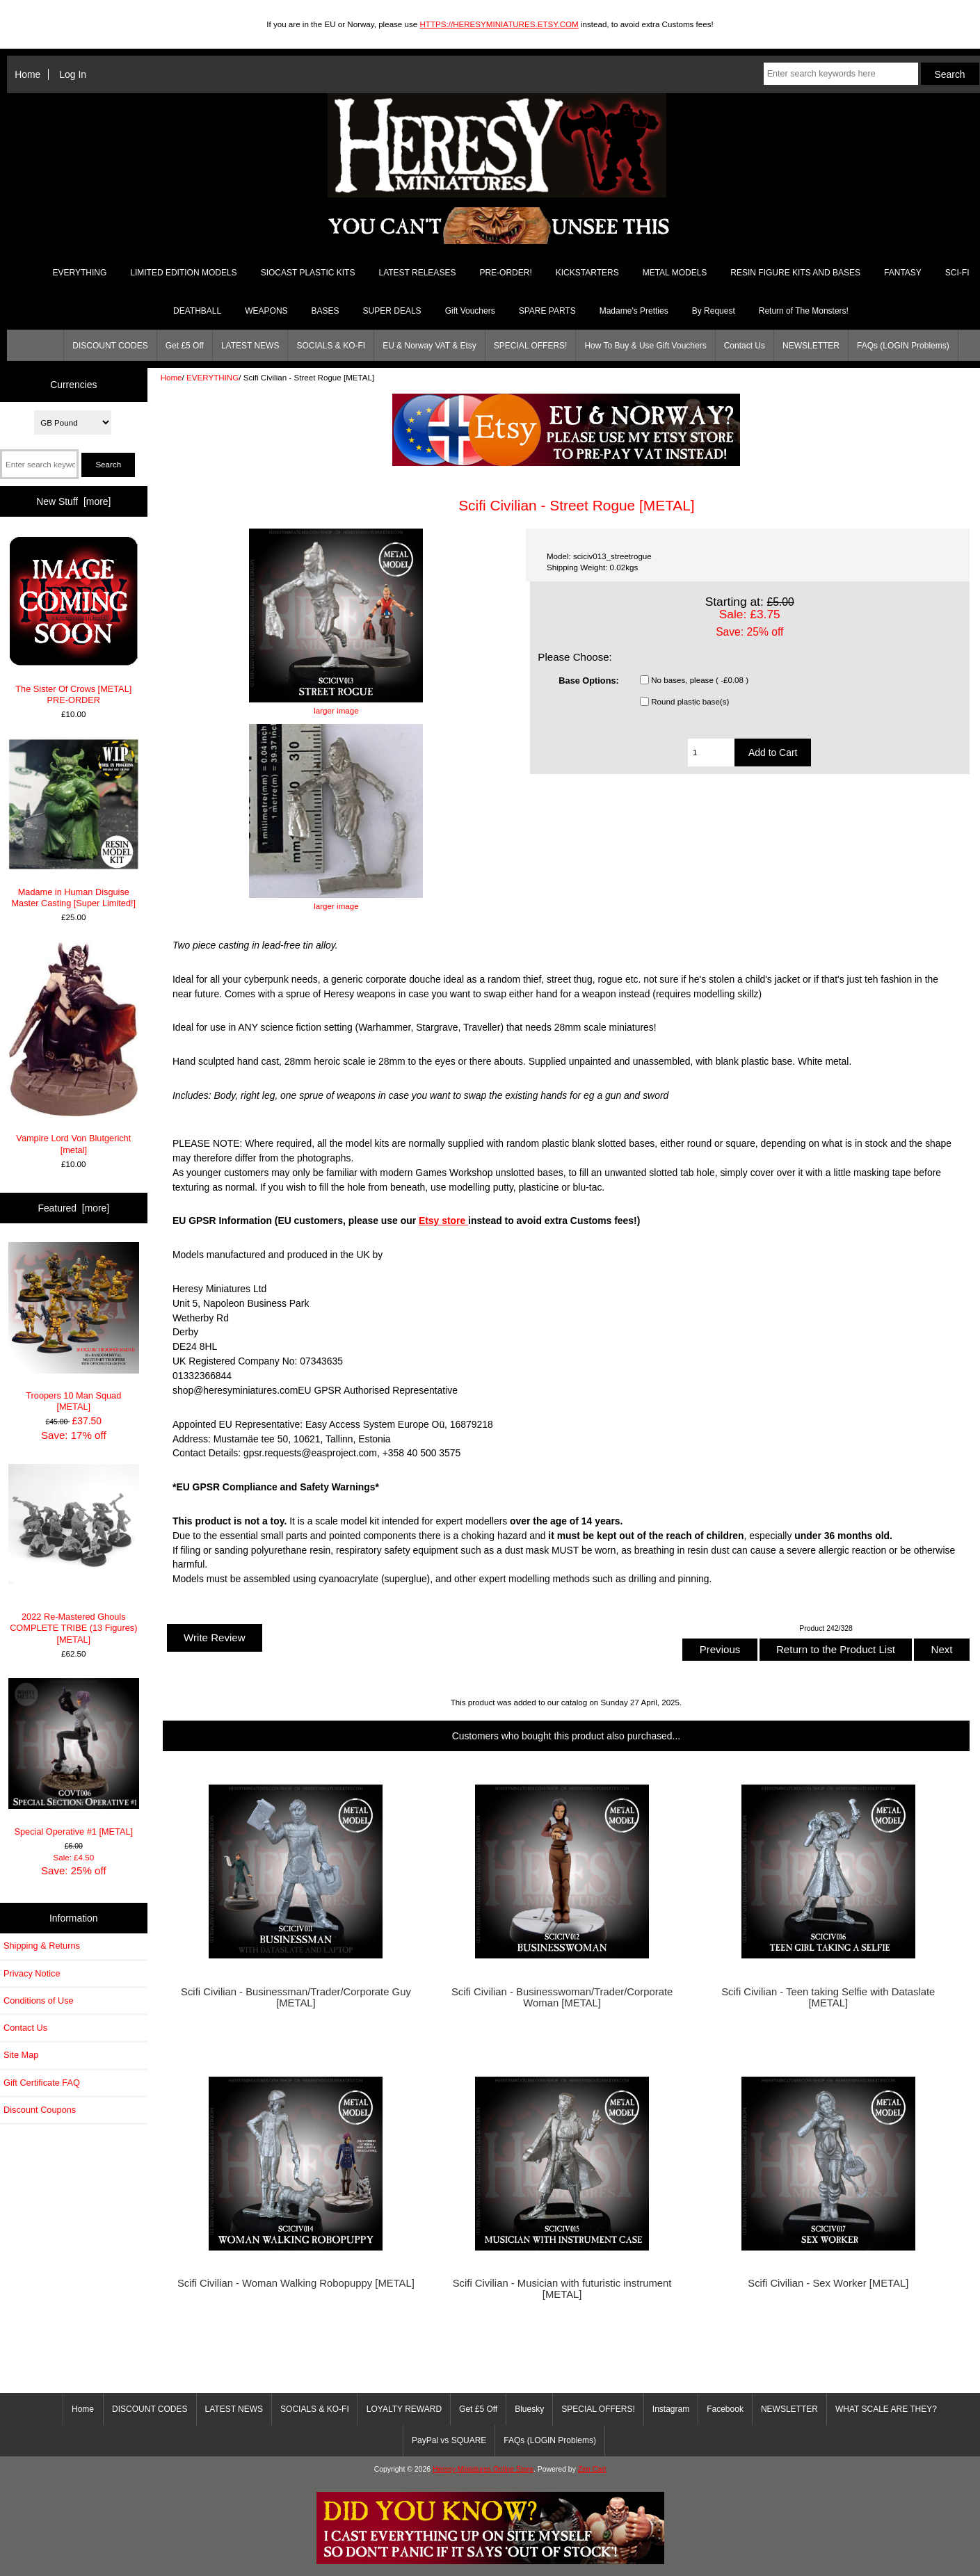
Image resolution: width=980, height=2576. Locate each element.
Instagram (670, 2409)
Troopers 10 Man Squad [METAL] (73, 1327)
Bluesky (529, 2409)
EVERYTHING (212, 377)
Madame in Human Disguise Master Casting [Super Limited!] (73, 823)
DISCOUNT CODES (109, 346)
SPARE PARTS (547, 311)
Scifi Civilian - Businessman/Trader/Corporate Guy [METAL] (296, 1997)
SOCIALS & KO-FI (330, 346)
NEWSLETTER (811, 346)
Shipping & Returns (41, 1945)
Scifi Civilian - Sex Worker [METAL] (828, 2283)
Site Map (20, 2055)
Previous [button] (719, 1649)
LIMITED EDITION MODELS (183, 272)
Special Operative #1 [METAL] (73, 1757)
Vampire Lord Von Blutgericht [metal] (73, 1048)
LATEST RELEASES (417, 272)
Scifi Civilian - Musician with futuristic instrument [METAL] (562, 2289)
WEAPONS (266, 311)
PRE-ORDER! (505, 272)
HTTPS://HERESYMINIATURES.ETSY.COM (498, 24)
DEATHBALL (197, 311)
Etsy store (443, 1220)
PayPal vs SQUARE (449, 2440)
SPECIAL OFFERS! (531, 346)
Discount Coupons (39, 2109)
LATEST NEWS (250, 346)
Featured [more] (73, 1208)
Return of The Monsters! (804, 311)
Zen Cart (592, 2469)
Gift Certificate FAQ (41, 2082)
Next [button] (941, 1649)
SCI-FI (957, 272)
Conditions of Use (38, 2000)
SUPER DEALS (392, 311)
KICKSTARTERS (587, 272)
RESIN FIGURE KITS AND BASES (795, 272)
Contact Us (744, 346)
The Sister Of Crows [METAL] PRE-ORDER (73, 620)
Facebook (725, 2409)
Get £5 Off (185, 346)
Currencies (73, 384)
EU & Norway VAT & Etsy (429, 346)
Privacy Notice (31, 1973)
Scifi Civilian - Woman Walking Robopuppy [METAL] (296, 2283)
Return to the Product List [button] (835, 1649)
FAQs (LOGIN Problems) (903, 346)
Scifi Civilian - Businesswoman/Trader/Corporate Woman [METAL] (562, 1997)
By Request (713, 311)
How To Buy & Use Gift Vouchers (645, 346)
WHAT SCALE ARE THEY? (886, 2409)
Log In (72, 74)
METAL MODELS (675, 272)
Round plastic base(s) (690, 701)
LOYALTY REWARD (404, 2409)
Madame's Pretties (634, 311)
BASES (325, 311)
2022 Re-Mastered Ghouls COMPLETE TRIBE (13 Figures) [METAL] (73, 1554)
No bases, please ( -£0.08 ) (699, 679)
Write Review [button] (214, 1637)
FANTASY (903, 272)
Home (27, 74)
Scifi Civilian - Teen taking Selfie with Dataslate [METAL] (828, 1997)
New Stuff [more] (73, 501)
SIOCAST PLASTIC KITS (308, 272)
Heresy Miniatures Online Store (483, 2469)
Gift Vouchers (470, 311)
